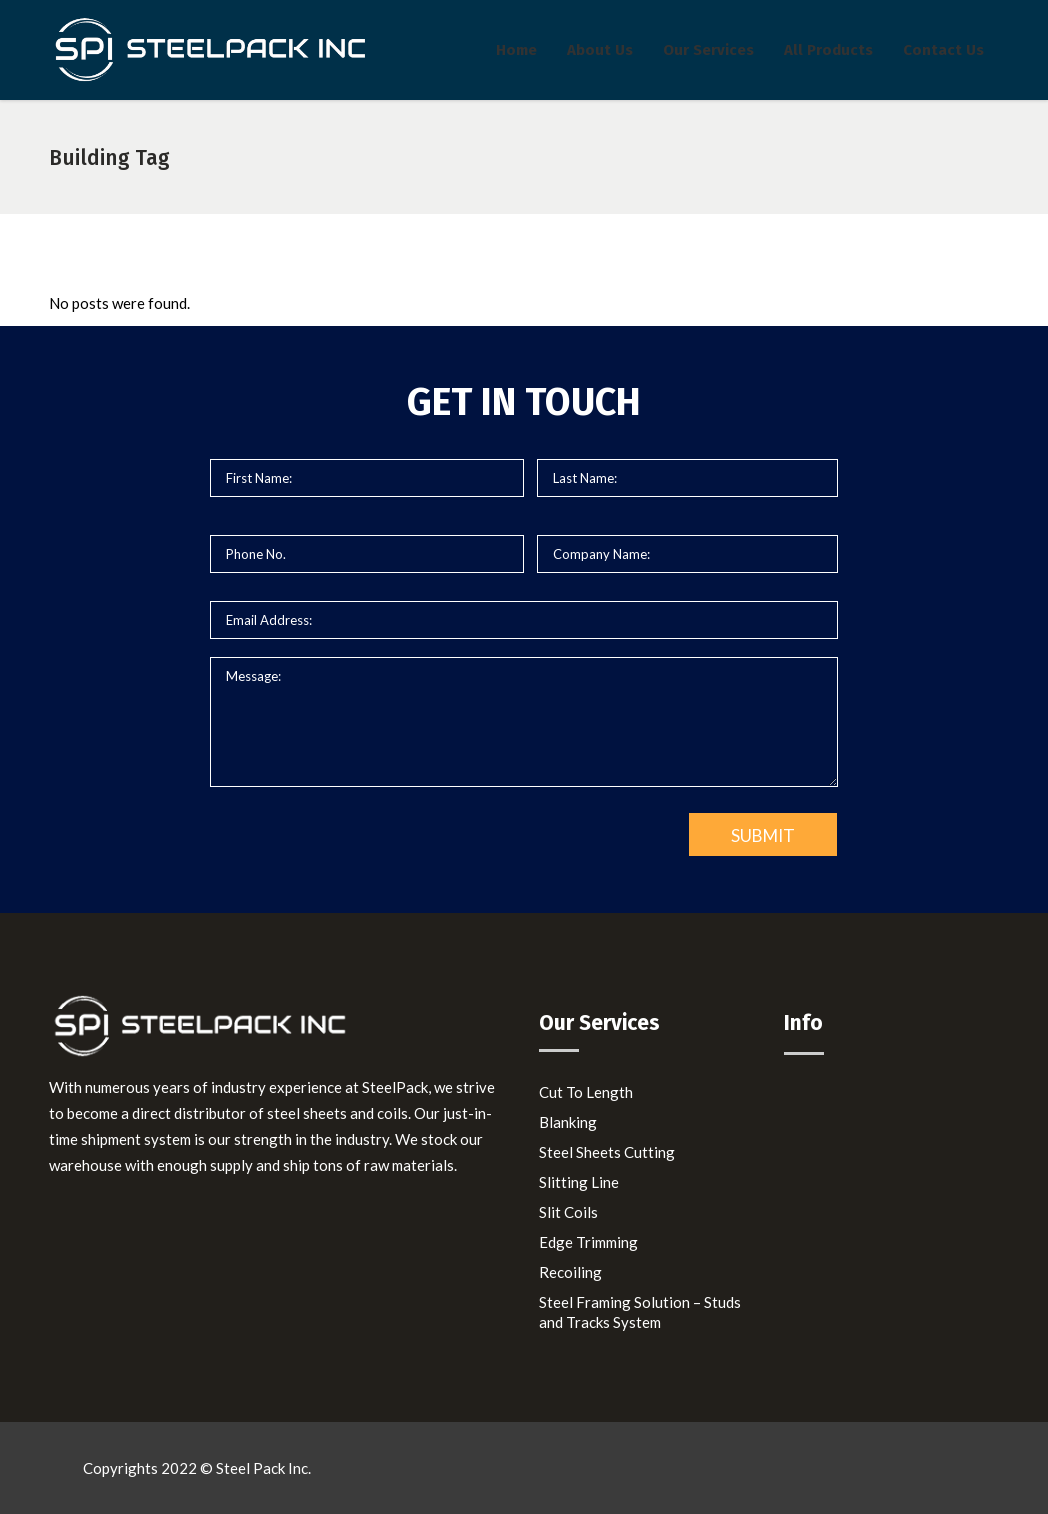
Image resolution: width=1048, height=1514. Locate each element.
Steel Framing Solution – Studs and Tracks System (640, 1312)
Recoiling (570, 1272)
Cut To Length (586, 1092)
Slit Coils (568, 1212)
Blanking (568, 1122)
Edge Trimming (588, 1242)
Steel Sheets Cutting (607, 1152)
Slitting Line (579, 1182)
